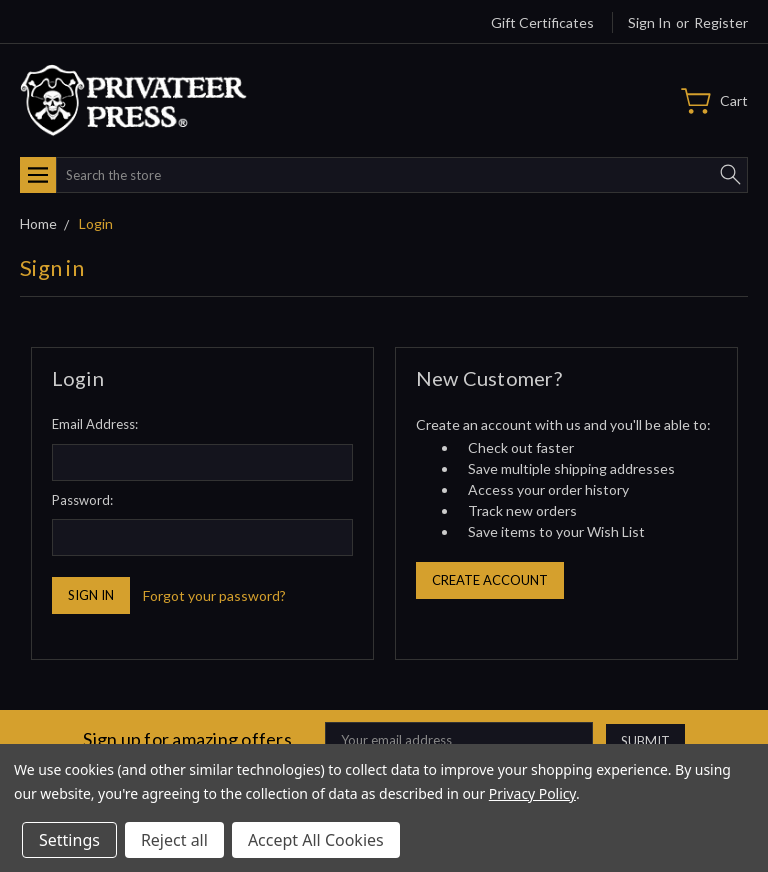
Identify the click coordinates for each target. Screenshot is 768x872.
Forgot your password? (214, 595)
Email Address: (95, 424)
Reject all (174, 840)
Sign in (649, 22)
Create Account (490, 580)
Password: (82, 500)
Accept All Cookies (316, 840)
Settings (69, 840)
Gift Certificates (542, 22)
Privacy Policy (532, 793)
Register (721, 22)
